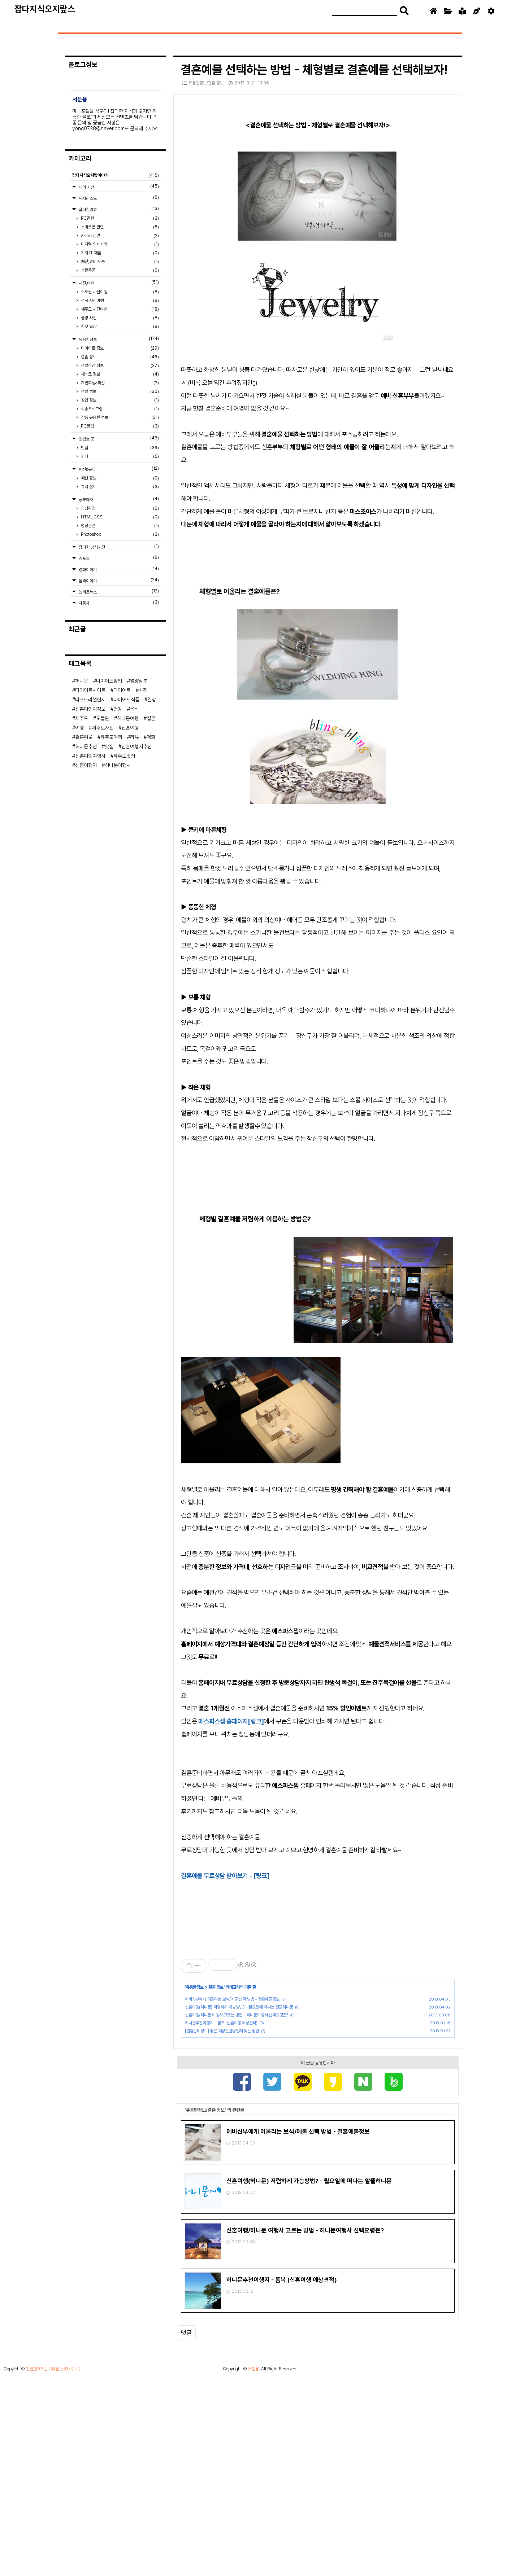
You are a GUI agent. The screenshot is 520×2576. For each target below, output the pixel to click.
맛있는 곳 (118, 438)
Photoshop (119, 534)
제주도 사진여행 (119, 309)
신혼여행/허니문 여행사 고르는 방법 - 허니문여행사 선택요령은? (236, 2015)
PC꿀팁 (119, 426)
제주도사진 (102, 728)
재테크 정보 (119, 374)
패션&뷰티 (118, 469)
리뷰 (134, 737)
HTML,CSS (119, 517)
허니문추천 (86, 746)
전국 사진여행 (119, 300)
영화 (151, 737)
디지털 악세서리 (119, 244)
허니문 (81, 681)
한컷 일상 (119, 326)
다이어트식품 (126, 699)
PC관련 (119, 218)
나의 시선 (118, 187)
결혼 (151, 718)
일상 (151, 699)
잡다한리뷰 (118, 209)
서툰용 (253, 2565)
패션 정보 (119, 478)
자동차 (118, 603)
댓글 (186, 2496)
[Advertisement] (318, 2123)
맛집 (119, 447)
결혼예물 (83, 737)
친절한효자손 (37, 2565)
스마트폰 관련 (119, 226)
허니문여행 (128, 718)
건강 (117, 709)
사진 (143, 690)
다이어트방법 (109, 681)
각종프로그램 (119, 408)
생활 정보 (119, 391)
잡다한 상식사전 (118, 547)
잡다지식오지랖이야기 (115, 175)
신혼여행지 (86, 765)
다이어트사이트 (90, 690)
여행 (79, 728)
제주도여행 (111, 737)
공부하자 (118, 499)
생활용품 (119, 270)
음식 (134, 709)
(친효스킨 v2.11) (65, 2565)
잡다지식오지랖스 (44, 9)
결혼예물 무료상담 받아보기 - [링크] (225, 1875)
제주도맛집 (124, 756)
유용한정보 (195, 1987)
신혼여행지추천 (136, 746)
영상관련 (119, 525)
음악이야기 (118, 580)
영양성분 (138, 681)
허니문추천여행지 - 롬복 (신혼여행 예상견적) (221, 2022)
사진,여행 (118, 283)
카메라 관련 (119, 235)
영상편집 (119, 508)
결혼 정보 (216, 1987)
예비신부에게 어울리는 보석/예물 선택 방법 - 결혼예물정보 (232, 1999)
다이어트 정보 (119, 348)
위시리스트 (118, 198)
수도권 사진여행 (119, 291)
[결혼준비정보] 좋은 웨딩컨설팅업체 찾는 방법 (222, 2030)
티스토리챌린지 (90, 699)
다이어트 (122, 690)
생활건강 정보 (119, 365)
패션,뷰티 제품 (119, 261)
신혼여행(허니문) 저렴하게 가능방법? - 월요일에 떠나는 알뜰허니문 (239, 2007)
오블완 (102, 718)
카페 (119, 456)
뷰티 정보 (119, 486)
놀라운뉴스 (118, 591)
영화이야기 (118, 569)
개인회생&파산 (119, 382)
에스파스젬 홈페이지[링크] (231, 1721)
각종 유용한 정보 (119, 417)
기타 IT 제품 (119, 252)
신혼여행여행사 (90, 756)
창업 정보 (119, 400)
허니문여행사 (118, 765)
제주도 (81, 718)
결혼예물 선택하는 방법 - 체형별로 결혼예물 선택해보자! (314, 69)
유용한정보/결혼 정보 (203, 83)
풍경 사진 (119, 317)
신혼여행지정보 (90, 709)
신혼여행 (130, 728)
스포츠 (118, 558)
